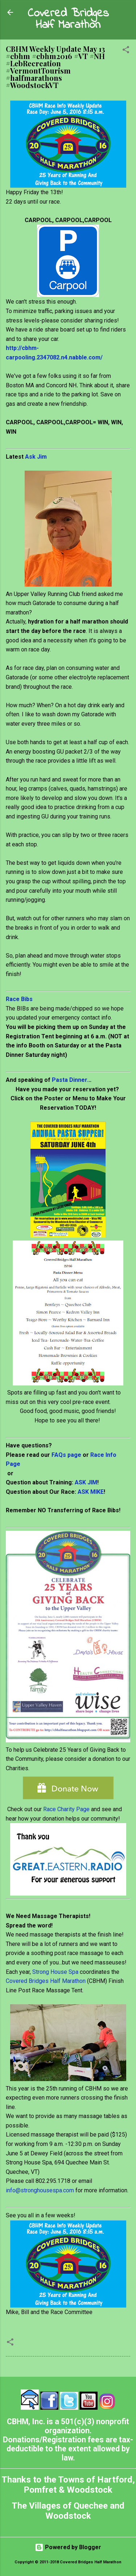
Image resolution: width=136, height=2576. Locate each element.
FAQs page (66, 1454)
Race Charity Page (66, 1809)
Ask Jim (36, 456)
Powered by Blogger (68, 2547)
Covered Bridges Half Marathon (68, 19)
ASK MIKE (91, 1491)
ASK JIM (86, 1482)
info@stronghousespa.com (40, 2190)
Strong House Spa (55, 1971)
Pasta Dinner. (70, 1079)
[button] (125, 51)
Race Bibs (19, 999)
